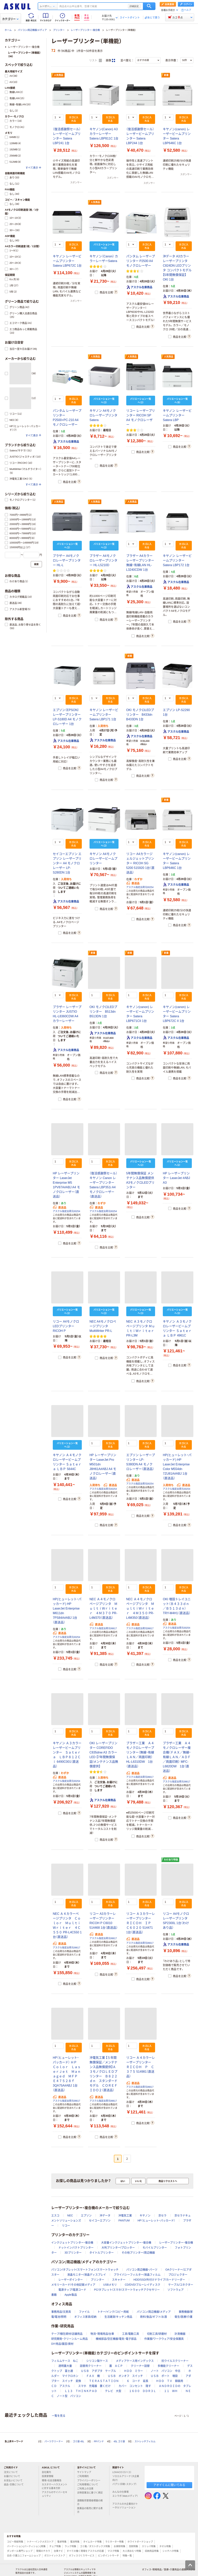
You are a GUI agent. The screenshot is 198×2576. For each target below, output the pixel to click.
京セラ (162, 2215)
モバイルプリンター (155, 2247)
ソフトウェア (175, 2289)
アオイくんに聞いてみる (169, 2485)
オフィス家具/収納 (85, 2316)
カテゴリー (10, 18)
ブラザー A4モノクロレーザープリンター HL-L (67, 560)
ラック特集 (70, 2546)
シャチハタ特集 (170, 2551)
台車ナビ (58, 2551)
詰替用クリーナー (91, 2365)
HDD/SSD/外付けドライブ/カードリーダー (159, 2279)
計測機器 (180, 2333)
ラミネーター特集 (114, 2541)
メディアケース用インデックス (135, 2360)
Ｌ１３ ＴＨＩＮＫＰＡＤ (81, 2390)
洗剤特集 (133, 2546)
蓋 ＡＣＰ (116, 2365)
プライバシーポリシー (90, 2480)
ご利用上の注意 (86, 2488)
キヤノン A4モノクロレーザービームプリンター (103, 858)
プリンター (59, 30)
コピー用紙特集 (15, 2541)
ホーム (8, 30)
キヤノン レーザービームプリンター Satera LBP (177, 415)
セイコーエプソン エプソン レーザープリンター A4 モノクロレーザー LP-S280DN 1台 (67, 863)
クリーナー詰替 (140, 2365)
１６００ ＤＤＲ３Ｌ (142, 2390)
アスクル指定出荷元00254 (140, 887)
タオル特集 (165, 2546)
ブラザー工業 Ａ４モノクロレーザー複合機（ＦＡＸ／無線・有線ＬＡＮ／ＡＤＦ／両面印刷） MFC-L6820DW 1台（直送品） (177, 1757)
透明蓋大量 (65, 2365)
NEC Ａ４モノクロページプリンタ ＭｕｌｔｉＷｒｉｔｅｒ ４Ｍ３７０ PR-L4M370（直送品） (103, 1608)
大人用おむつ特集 (132, 2551)
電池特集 (74, 2541)
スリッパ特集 (149, 2546)
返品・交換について (15, 2484)
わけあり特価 (171, 1859)
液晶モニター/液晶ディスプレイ (86, 2274)
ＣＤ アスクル (60, 2385)
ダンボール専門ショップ (19, 2551)
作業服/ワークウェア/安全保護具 (164, 2338)
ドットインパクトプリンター (76, 2247)
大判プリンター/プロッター (118, 2247)
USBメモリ (110, 2284)
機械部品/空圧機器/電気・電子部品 (116, 2338)
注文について (12, 2472)
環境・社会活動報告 (53, 2480)
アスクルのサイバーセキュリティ (54, 2494)
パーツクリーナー (53, 2441)
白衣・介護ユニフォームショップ (24, 2555)
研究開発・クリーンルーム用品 (69, 2338)
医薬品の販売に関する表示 (90, 2510)
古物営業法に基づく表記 (90, 2494)
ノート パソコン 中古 (165, 2370)
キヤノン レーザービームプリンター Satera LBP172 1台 (177, 560)
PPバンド (99, 2441)
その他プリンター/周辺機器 (138, 2252)
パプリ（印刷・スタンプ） (124, 2486)
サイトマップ (84, 2472)
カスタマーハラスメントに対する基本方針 (54, 2486)
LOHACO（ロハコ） (123, 2472)
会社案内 (48, 2472)
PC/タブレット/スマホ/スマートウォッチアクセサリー (127, 2289)
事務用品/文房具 (61, 2311)
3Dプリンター (73, 2252)
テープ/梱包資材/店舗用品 (67, 2333)
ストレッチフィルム (145, 2441)
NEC (70, 2215)
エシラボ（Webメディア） (125, 2497)
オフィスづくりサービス (81, 2555)
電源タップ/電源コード (72, 2289)
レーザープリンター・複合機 (85, 30)
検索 (149, 6)
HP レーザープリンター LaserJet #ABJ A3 (176, 1178)
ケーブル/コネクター (180, 2284)
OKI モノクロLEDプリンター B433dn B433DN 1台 (140, 714)
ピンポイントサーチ (108, 2555)
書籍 (54, 2294)
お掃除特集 (119, 2546)
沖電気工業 (125, 2215)
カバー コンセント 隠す (135, 2385)
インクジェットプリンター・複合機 (72, 2242)
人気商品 (95, 202)
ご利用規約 (84, 2476)
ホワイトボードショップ (140, 2541)
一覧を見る (58, 2415)
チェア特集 (55, 2546)
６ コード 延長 (137, 2380)
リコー (66, 2225)
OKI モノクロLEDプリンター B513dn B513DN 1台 (103, 1011)
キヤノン (145, 2215)
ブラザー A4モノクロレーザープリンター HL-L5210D (103, 560)
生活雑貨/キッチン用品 (118, 2316)
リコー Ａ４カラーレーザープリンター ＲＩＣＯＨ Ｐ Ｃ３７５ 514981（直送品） (140, 2067)
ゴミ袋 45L (78, 2441)
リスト (95, 60)
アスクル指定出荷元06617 (103, 1628)
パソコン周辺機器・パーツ (141, 2269)
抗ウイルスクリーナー (175, 2360)
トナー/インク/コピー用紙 (113, 2311)
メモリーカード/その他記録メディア (73, 2284)
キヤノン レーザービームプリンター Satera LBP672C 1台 (67, 261)
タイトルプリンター (101, 2252)
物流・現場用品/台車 (102, 2333)
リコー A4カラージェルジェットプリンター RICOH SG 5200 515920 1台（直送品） (140, 863)
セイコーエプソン (100, 2220)
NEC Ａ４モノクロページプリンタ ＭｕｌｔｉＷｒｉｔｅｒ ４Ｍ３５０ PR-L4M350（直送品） (140, 1608)
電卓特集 (62, 2541)
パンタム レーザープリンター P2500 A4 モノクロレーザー (140, 261)
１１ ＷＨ (171, 2390)
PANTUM (124, 2220)
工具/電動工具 (130, 2333)
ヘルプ (187, 10)
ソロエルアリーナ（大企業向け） (125, 2478)
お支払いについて (15, 2480)
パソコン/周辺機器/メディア (32, 30)
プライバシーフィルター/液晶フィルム (137, 2274)
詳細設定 (134, 6)
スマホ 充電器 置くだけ (94, 2385)
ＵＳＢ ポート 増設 (164, 2375)
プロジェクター (177, 2274)
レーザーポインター (70, 2279)
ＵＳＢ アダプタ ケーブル (98, 2370)
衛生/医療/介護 (183, 2316)
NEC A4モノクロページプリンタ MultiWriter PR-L (103, 1326)
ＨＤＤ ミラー (133, 2370)
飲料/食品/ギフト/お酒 (153, 2316)
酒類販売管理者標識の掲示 (90, 2502)
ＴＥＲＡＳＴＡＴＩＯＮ (104, 2380)
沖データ (105, 2215)
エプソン (86, 2215)
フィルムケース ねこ (64, 2360)
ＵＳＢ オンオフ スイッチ (125, 2375)
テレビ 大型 (113, 2390)
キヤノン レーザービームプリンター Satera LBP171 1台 (104, 714)
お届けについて (13, 2476)
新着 (129, 656)
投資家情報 (49, 2476)
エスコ (55, 2215)
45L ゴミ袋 (119, 2441)
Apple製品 (71, 2294)
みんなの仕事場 (122, 2492)
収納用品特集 (152, 2551)
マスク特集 (113, 2551)
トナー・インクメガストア (40, 2541)
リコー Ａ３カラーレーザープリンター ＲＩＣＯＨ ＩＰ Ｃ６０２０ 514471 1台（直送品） (140, 1923)
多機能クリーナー (168, 2365)
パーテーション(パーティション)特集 (26, 2546)
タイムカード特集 (92, 2541)
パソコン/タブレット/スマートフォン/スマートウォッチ (85, 2269)
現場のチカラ (43, 2551)
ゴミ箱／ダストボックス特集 (95, 2546)
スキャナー (118, 2279)
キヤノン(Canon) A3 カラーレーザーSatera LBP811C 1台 (105, 134)
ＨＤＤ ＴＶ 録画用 (169, 2380)
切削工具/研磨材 (157, 2333)
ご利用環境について (89, 2484)
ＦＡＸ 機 (93, 2375)
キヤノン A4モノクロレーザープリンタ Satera (103, 415)
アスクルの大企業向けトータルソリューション (125, 2506)
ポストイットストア (54, 2555)
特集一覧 (127, 2555)
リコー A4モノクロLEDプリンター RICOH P (66, 1326)
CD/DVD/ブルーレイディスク (142, 2284)
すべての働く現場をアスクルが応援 (85, 2551)
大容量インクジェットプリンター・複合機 (126, 2242)
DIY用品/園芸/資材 (62, 2343)
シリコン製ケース (97, 2360)
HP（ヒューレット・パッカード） (156, 2220)
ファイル (84, 2311)
